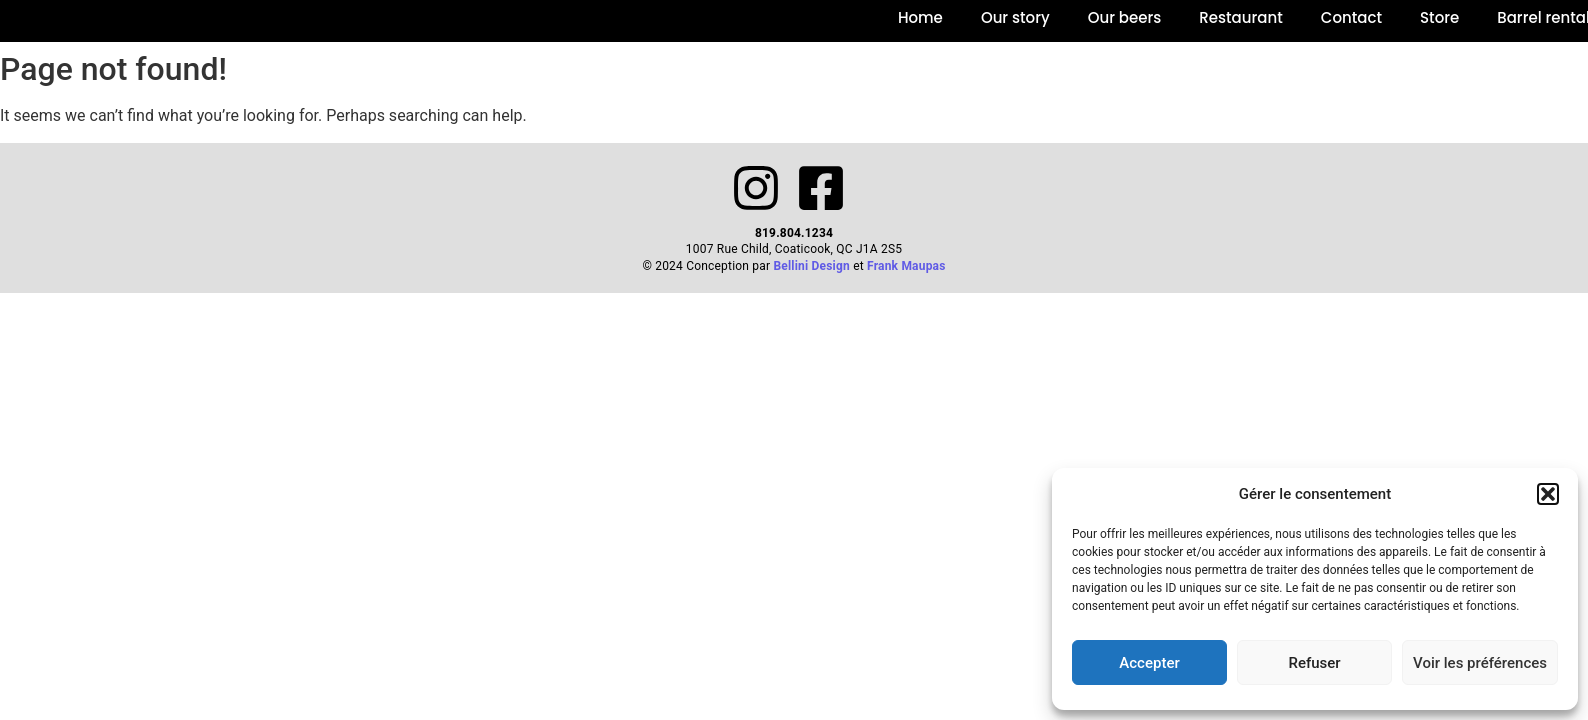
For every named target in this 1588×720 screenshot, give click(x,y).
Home (920, 17)
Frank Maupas (906, 266)
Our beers (1125, 17)
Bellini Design (811, 266)
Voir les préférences (1480, 663)
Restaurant (1240, 17)
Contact (1351, 17)
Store (1439, 17)
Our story (1015, 17)
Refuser (1314, 663)
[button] (1548, 494)
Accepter (1149, 663)
